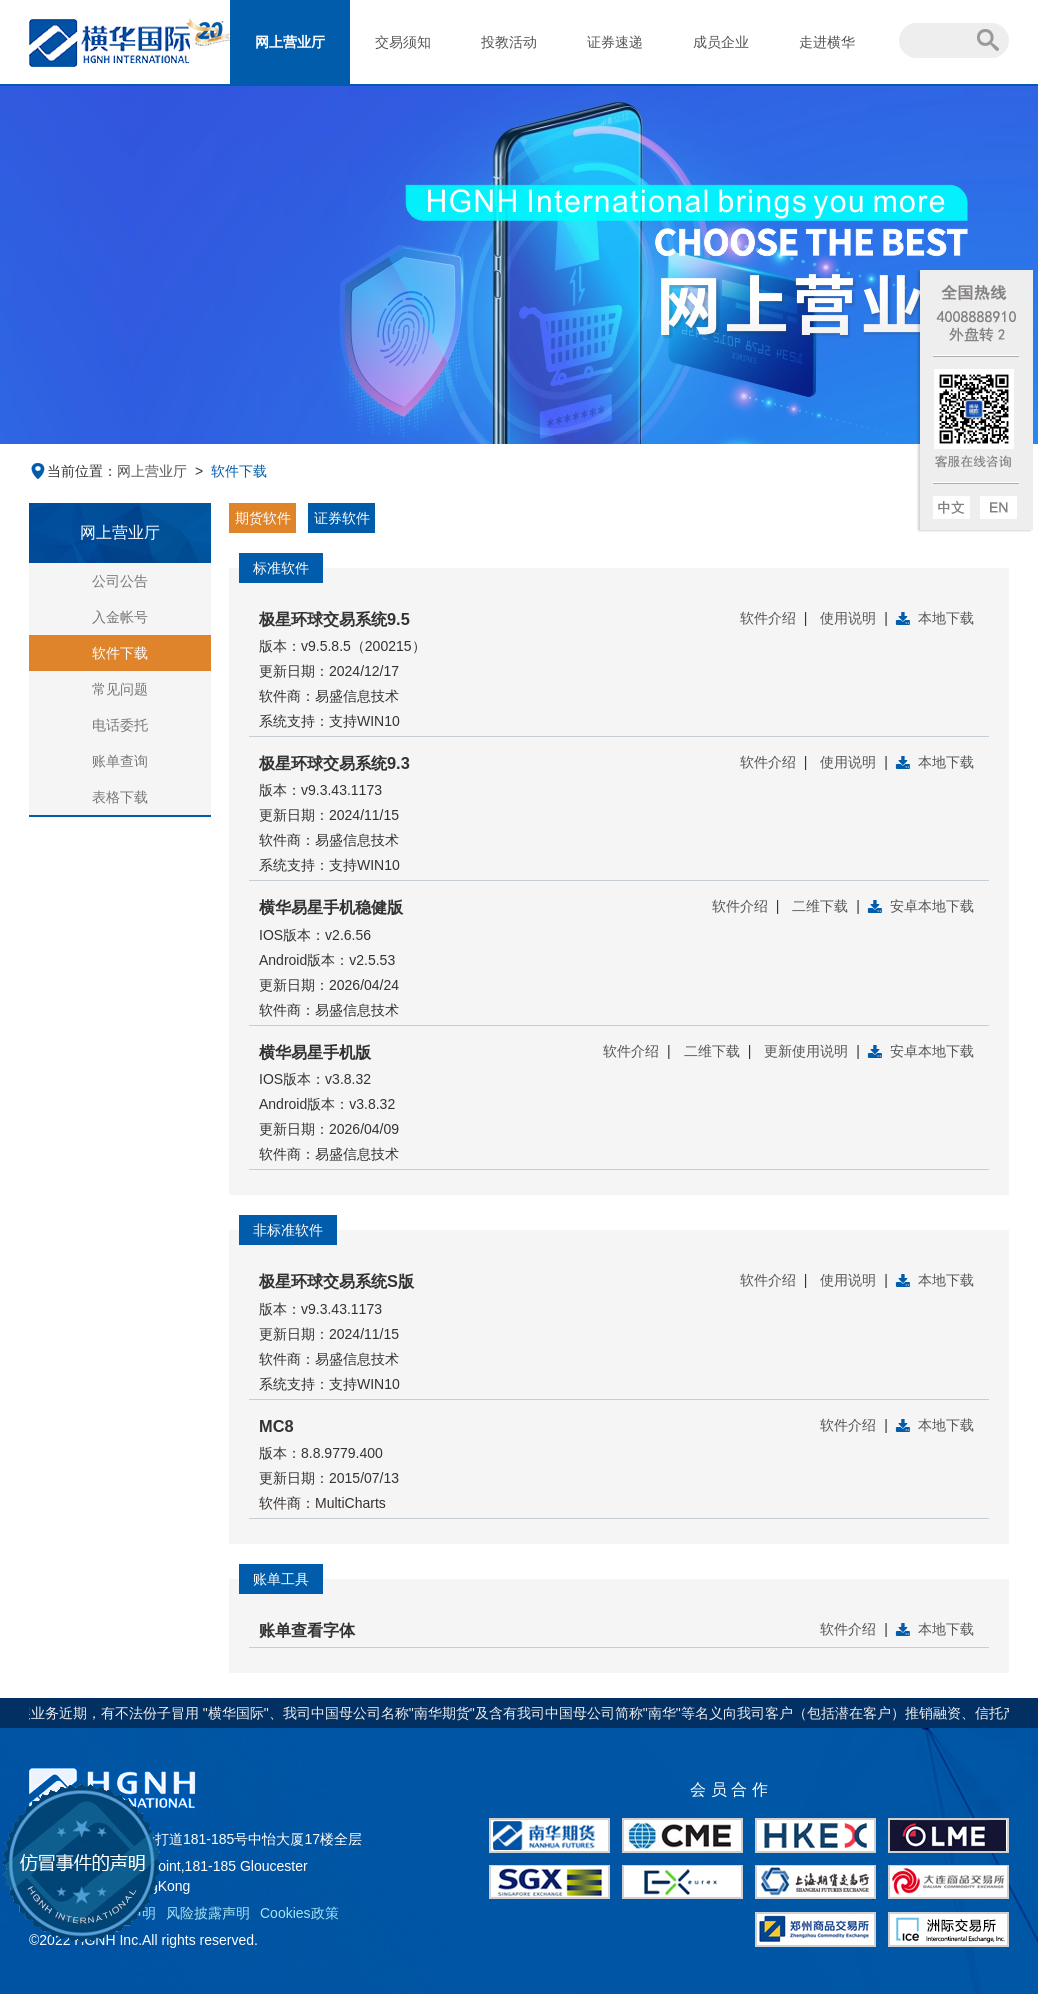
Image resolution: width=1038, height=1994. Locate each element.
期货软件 (263, 518)
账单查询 (120, 761)
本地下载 (946, 618)
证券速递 (615, 42)
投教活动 (509, 42)
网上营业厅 (290, 42)
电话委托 (120, 725)
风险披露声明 (208, 1913)
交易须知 (403, 42)
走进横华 (827, 42)
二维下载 (820, 906)
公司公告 (120, 581)
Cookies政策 (299, 1913)
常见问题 (120, 689)
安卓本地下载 (932, 906)
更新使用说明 (806, 1051)
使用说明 (848, 618)
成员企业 (721, 42)
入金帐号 (120, 617)
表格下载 (120, 797)
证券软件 (342, 518)
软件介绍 (768, 618)
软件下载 (120, 653)
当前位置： (73, 471)
